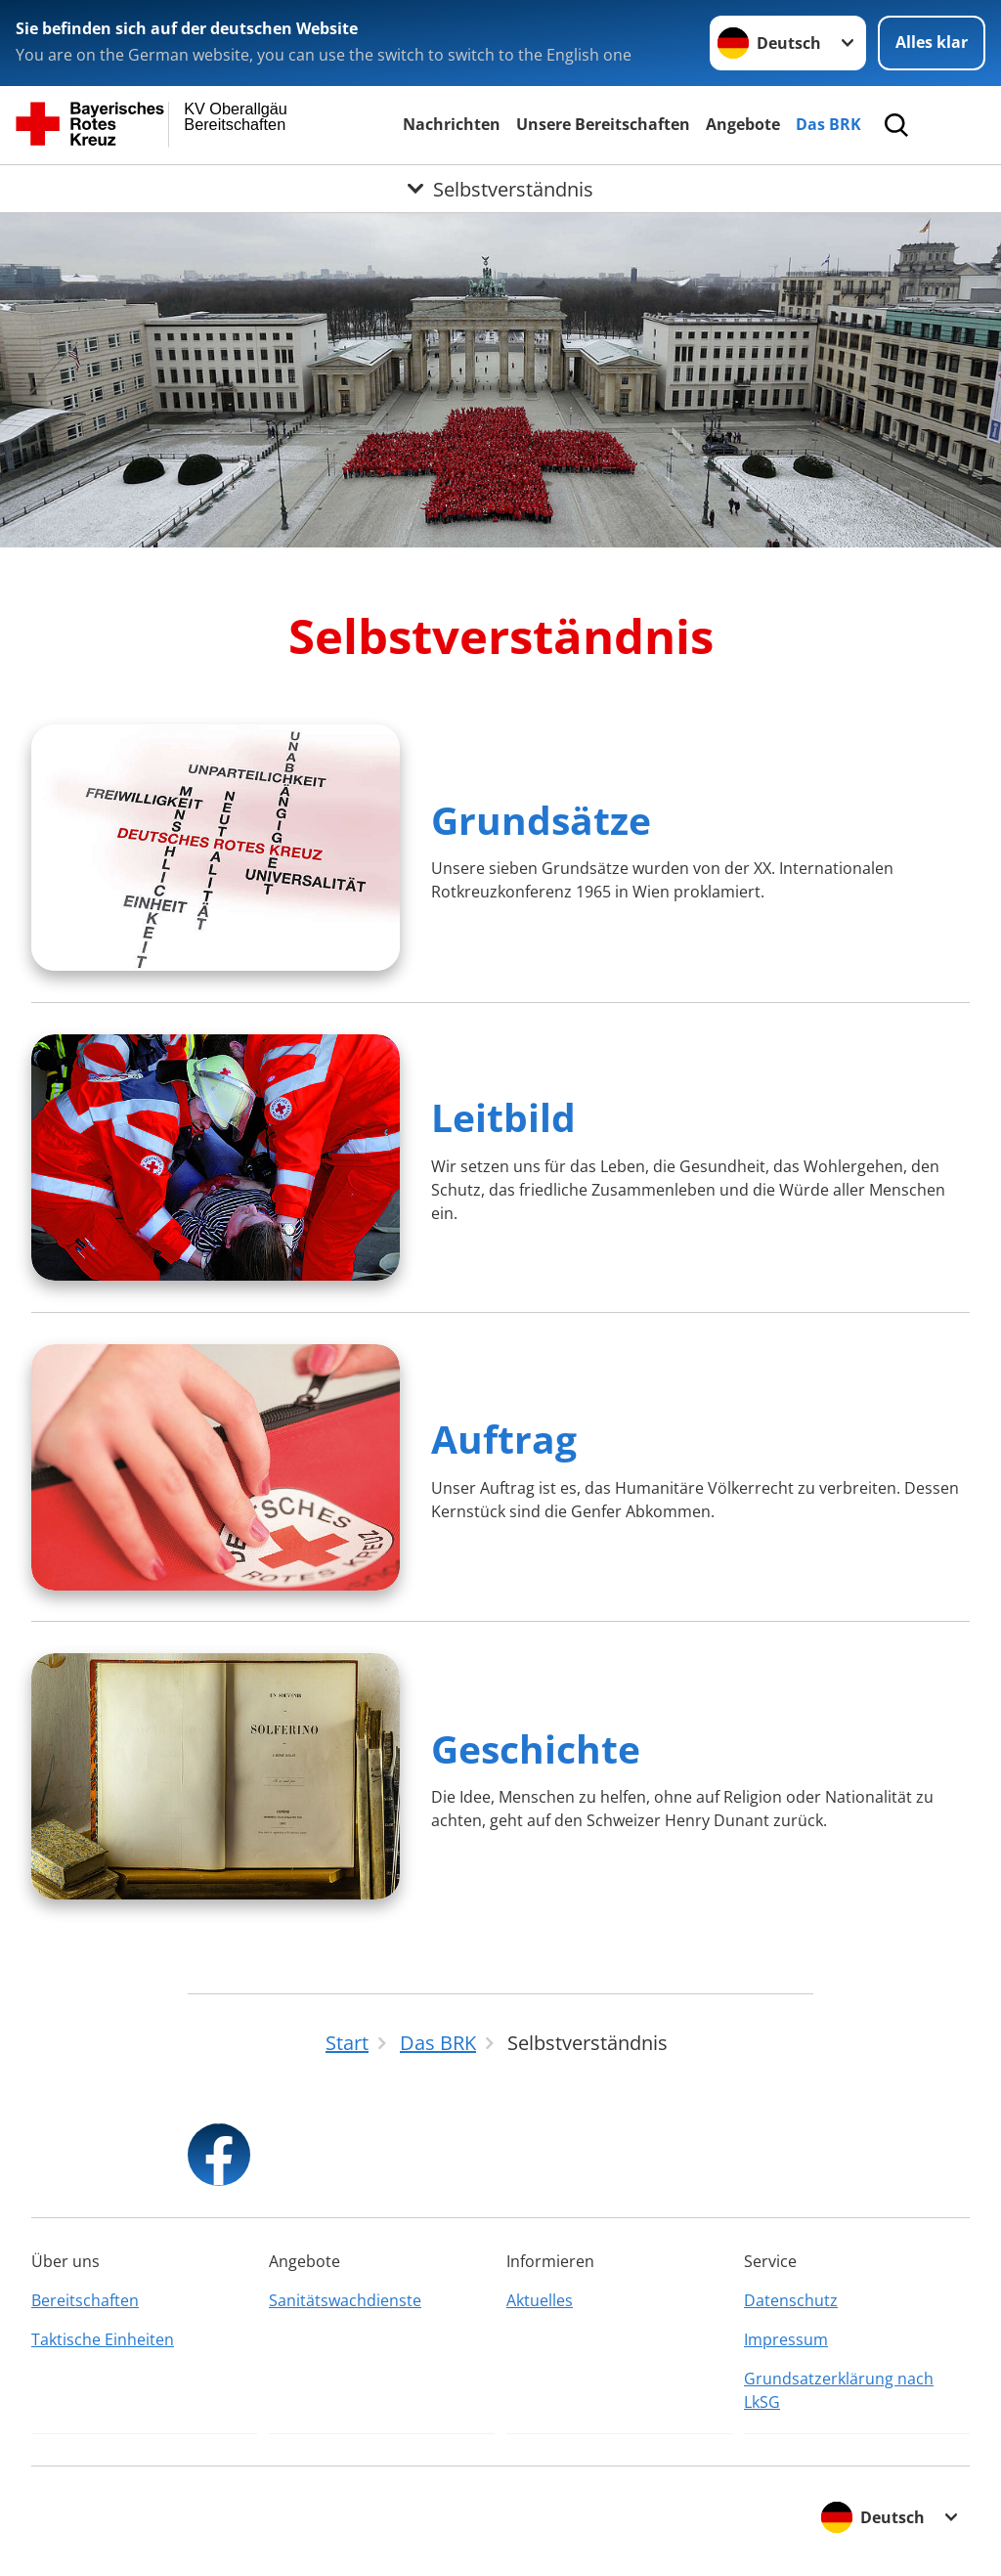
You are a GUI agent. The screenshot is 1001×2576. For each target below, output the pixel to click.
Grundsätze (541, 820)
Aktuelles (539, 2300)
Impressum (786, 2339)
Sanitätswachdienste (345, 2300)
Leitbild (503, 1117)
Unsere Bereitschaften (603, 124)
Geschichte (535, 1748)
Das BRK (828, 124)
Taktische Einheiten (102, 2339)
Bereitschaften (85, 2300)
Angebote (743, 124)
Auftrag (504, 1438)
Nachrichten (451, 124)
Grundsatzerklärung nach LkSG (839, 2390)
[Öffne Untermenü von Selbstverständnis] (500, 188)
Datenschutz (791, 2300)
